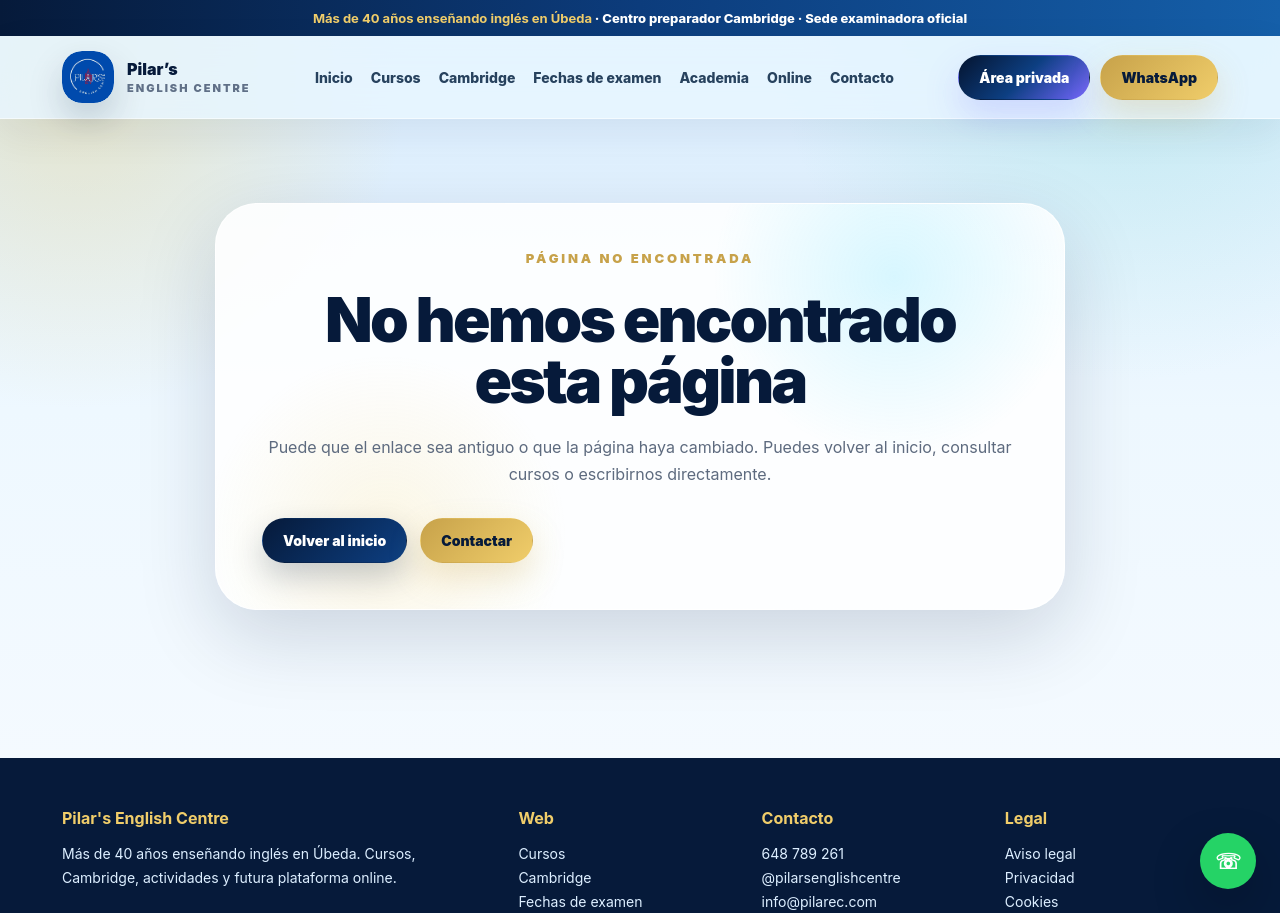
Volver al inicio (334, 540)
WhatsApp (1159, 77)
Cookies (1032, 901)
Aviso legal (1040, 853)
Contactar (476, 540)
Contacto (862, 77)
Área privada (1024, 77)
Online (789, 77)
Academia (715, 77)
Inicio (334, 77)
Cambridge (477, 77)
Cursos (396, 77)
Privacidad (1040, 877)
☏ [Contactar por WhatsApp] (1228, 861)
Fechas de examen (597, 77)
